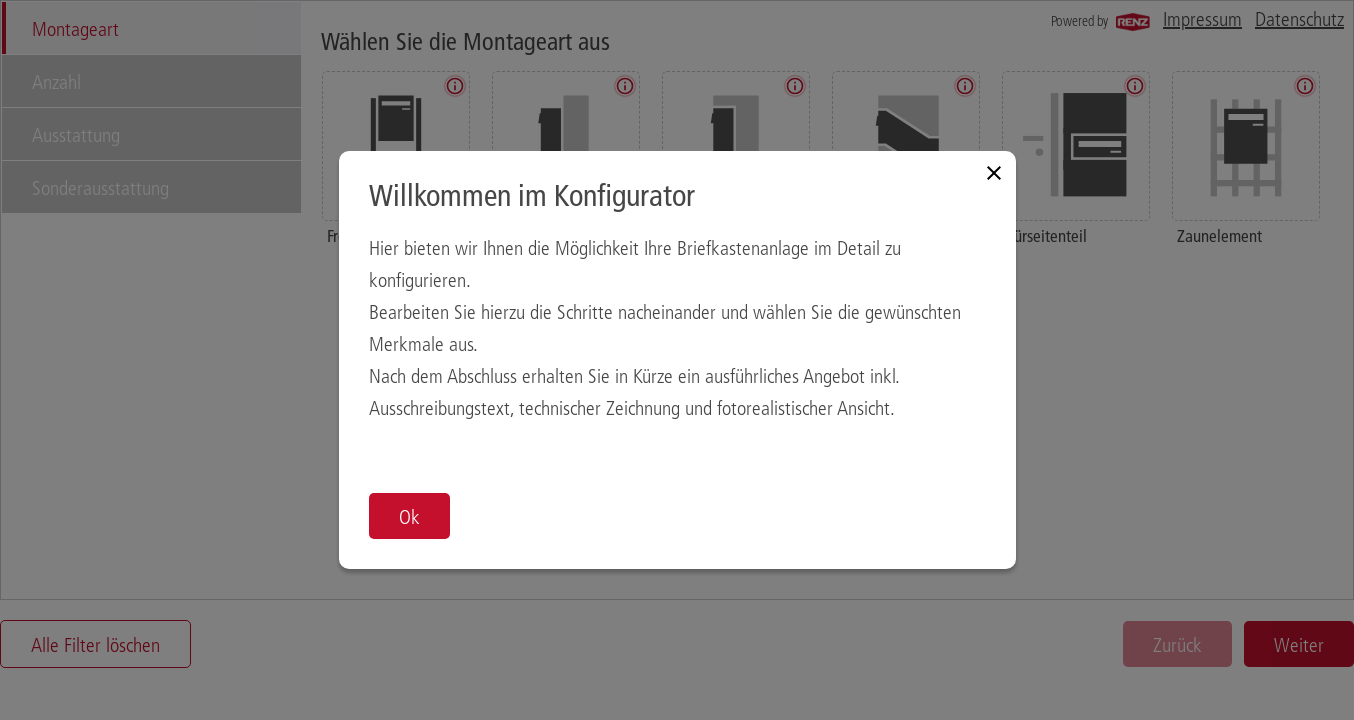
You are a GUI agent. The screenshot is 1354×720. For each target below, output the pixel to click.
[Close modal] (994, 173)
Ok (409, 516)
